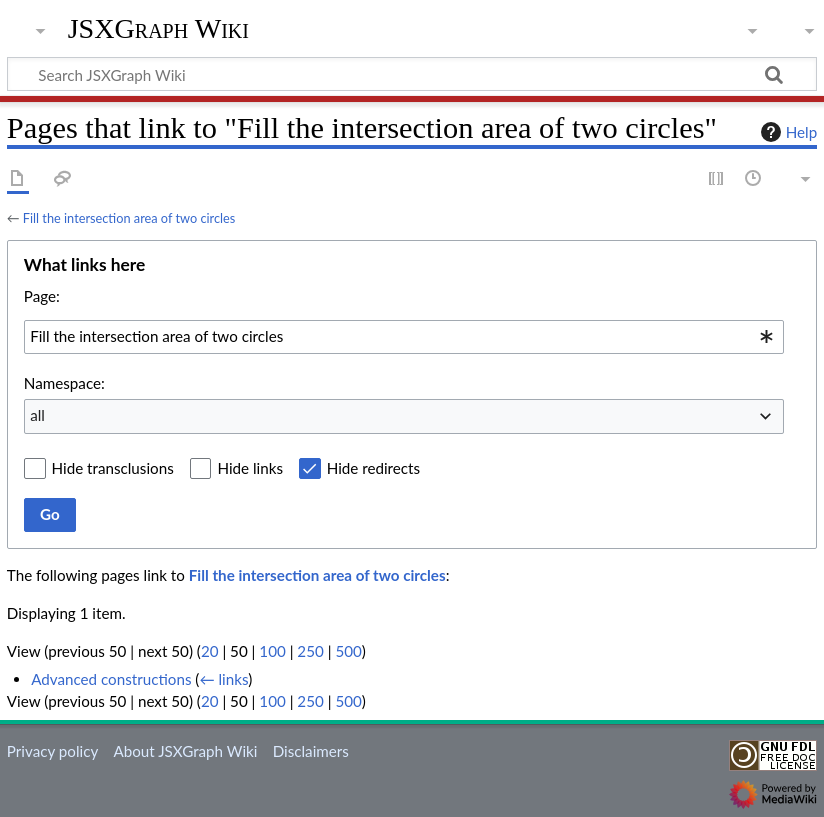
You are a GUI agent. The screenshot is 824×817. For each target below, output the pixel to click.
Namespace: (64, 383)
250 (310, 651)
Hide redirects (373, 468)
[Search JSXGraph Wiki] (412, 74)
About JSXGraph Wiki (185, 751)
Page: (42, 296)
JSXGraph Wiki (158, 29)
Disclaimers (311, 751)
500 (348, 651)
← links (223, 679)
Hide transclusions (113, 468)
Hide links (250, 468)
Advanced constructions (111, 679)
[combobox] (404, 337)
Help (786, 132)
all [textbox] (37, 415)
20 (210, 651)
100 (272, 651)
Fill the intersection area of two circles (129, 218)
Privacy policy (52, 751)
